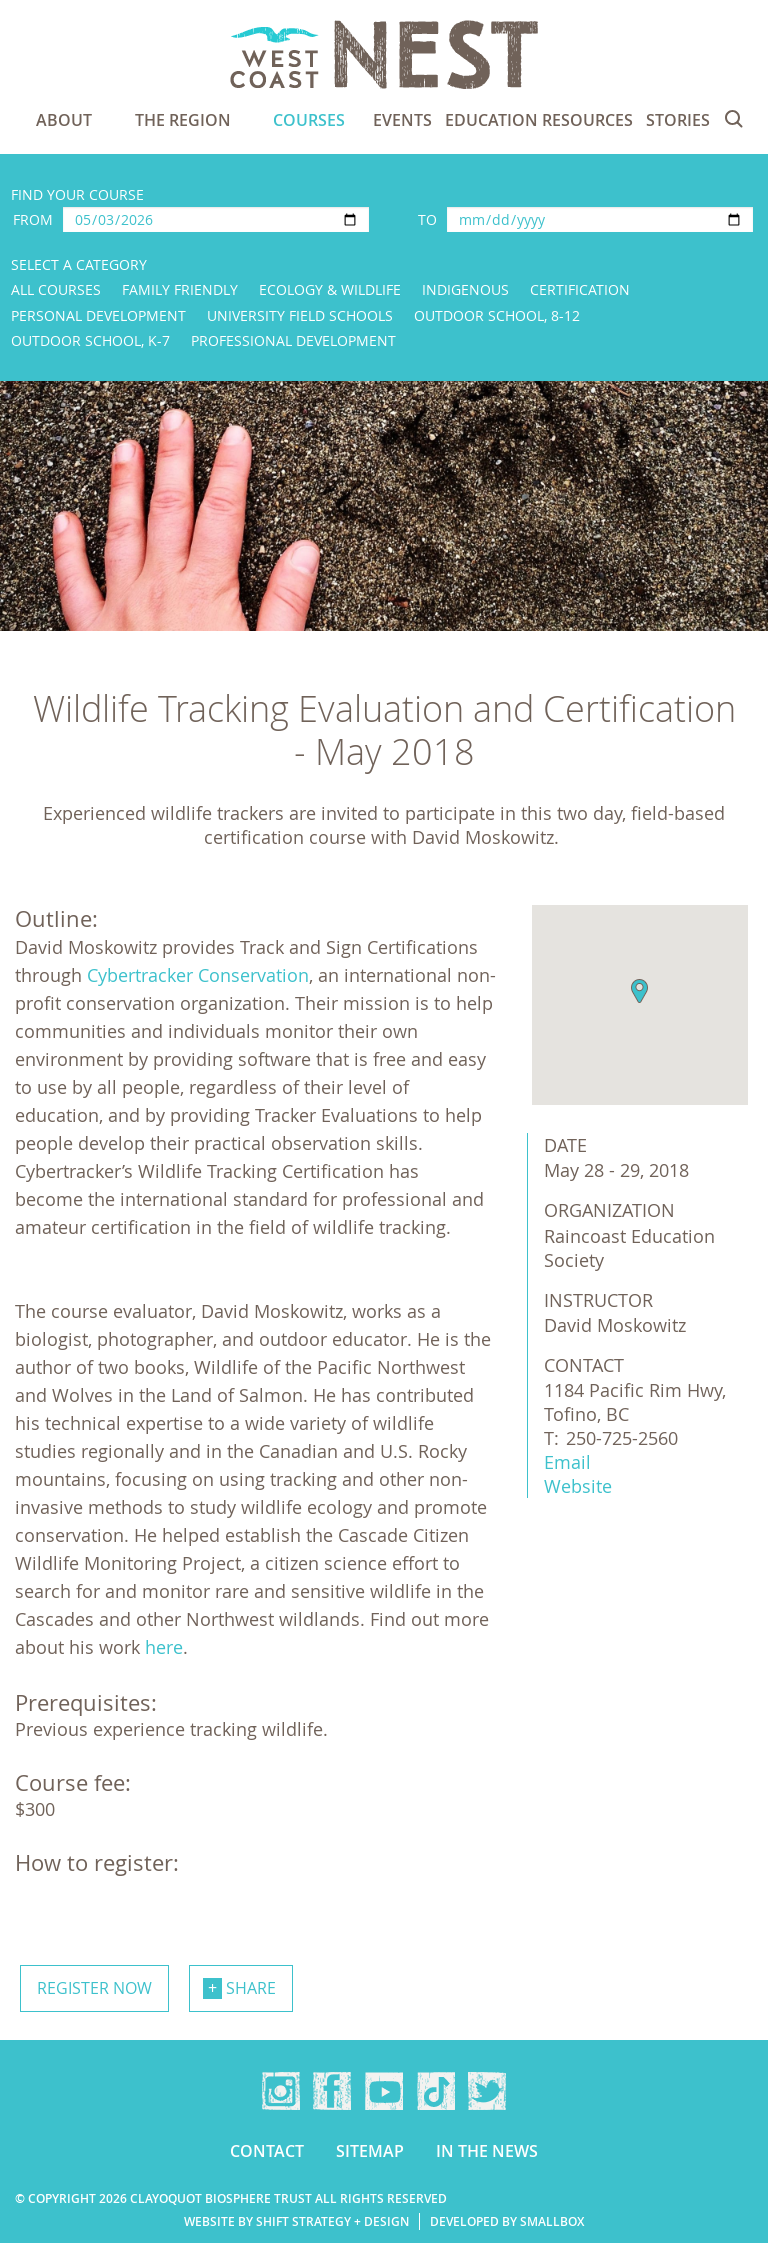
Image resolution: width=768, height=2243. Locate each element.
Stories (678, 120)
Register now (94, 1988)
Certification (580, 289)
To (427, 219)
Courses (309, 120)
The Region (183, 120)
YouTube (384, 2091)
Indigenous (465, 289)
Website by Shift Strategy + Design (296, 2221)
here (164, 1647)
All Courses (56, 289)
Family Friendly (180, 289)
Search (734, 119)
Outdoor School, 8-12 (497, 315)
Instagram (281, 2091)
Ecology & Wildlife (330, 289)
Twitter (487, 2091)
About (64, 120)
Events (402, 120)
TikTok (436, 2091)
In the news (487, 2151)
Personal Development (98, 315)
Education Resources (539, 120)
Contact (267, 2151)
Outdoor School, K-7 (90, 340)
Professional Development (293, 340)
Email (567, 1462)
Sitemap (370, 2151)
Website (578, 1486)
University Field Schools (300, 315)
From (33, 219)
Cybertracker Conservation (198, 975)
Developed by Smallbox (507, 2221)
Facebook (332, 2091)
